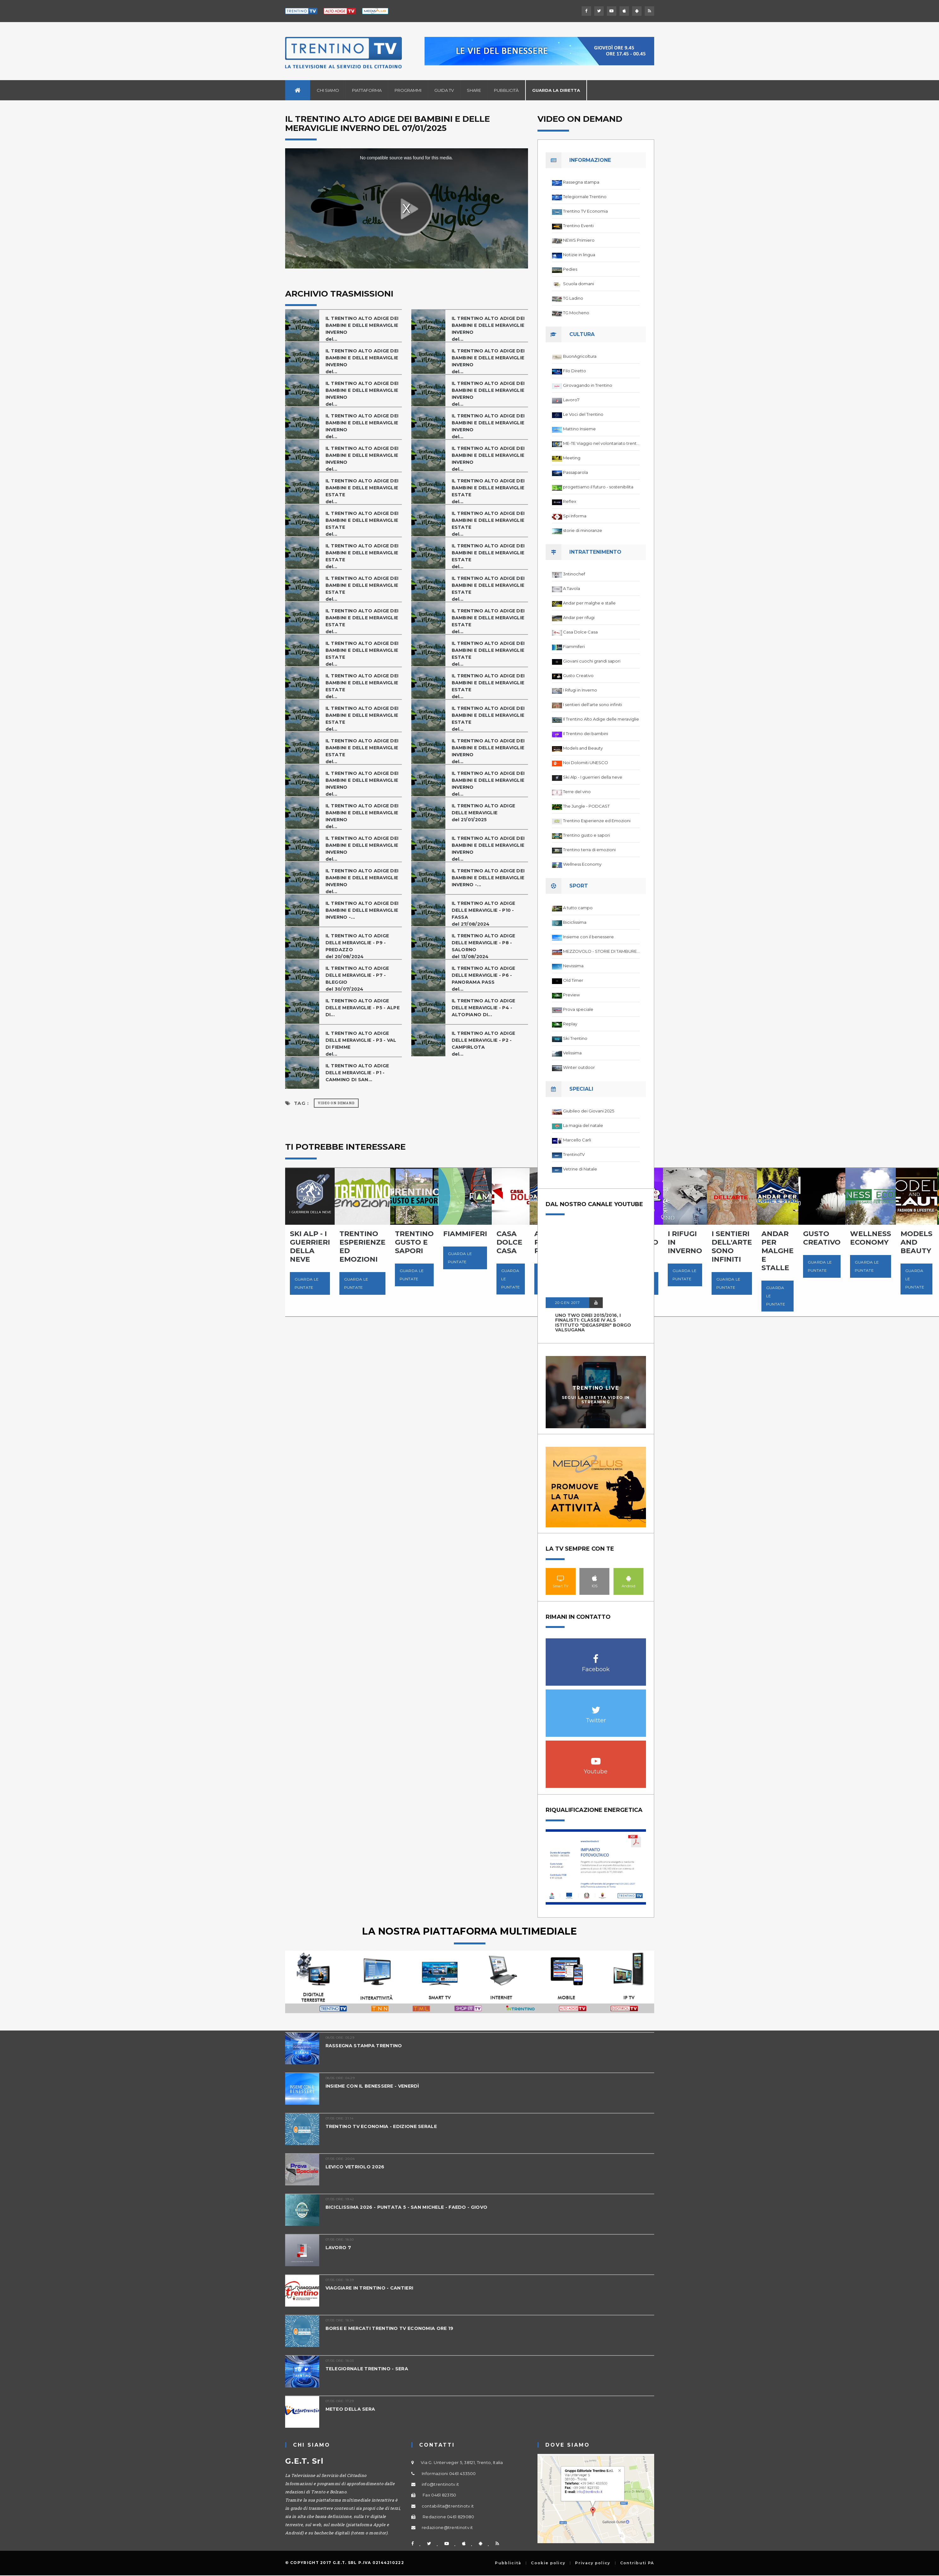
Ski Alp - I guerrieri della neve (592, 777)
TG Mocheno (576, 312)
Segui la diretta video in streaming (596, 1399)
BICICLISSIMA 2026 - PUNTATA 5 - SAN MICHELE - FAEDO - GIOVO (410, 2207)
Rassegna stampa (581, 182)
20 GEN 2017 (567, 1302)
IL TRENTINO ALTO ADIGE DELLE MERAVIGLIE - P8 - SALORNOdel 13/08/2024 (485, 946)
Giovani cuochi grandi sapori (591, 660)
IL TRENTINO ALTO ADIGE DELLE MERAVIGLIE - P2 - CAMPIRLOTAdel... (485, 1043)
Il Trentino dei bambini (585, 733)
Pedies (570, 269)
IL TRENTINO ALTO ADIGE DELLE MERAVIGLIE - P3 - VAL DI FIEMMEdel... (363, 1043)
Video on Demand (336, 1103)
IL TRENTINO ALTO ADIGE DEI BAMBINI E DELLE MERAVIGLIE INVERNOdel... (359, 328)
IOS (594, 1578)
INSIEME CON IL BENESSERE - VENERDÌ (375, 2086)
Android (628, 1578)
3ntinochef (574, 573)
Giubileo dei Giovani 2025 (588, 1110)
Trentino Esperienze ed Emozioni (597, 820)
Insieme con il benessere (588, 936)
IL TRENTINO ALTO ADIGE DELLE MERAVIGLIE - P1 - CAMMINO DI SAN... (359, 1072)
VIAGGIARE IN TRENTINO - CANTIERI (373, 2288)
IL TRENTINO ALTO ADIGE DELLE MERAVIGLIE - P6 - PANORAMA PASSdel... (485, 978)
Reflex (569, 501)
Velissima (572, 1052)
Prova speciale (578, 1009)
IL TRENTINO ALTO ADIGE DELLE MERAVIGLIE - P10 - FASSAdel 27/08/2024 (485, 913)
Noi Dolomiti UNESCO (585, 762)
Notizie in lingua (579, 254)
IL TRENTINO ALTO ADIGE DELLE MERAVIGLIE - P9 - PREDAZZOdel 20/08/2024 (359, 946)
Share (474, 90)
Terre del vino (577, 791)
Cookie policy (548, 2563)
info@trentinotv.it (440, 2484)
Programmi (408, 90)
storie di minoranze (582, 530)
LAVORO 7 (339, 2247)
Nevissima (573, 965)
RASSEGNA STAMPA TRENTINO (365, 2045)
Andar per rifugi (579, 617)
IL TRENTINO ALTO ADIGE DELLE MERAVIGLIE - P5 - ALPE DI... (359, 1007)
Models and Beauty (583, 748)
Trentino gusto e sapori (586, 835)
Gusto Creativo (578, 675)
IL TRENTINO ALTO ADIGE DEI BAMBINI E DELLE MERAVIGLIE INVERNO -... (485, 877)
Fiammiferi (574, 646)
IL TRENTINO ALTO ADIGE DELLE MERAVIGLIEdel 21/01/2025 (485, 812)
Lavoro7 (571, 399)
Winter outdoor (579, 1067)
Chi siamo (328, 90)
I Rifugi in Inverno (580, 690)
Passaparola (575, 472)
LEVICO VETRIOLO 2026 (357, 2167)
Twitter (596, 1706)
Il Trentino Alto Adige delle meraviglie (601, 719)
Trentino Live (595, 1388)
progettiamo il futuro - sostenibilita (598, 486)
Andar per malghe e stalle (589, 602)
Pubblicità (506, 90)
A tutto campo (578, 907)
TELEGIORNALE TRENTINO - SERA (369, 2369)
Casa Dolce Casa (580, 631)
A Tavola (571, 588)
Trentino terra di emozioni (589, 849)
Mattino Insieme (579, 428)
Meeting (571, 457)
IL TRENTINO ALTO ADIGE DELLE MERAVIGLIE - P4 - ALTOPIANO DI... (485, 1007)
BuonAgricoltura (579, 356)
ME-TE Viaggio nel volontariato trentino (601, 443)
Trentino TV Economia (585, 211)
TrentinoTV (574, 1154)
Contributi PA (637, 2563)
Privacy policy (592, 2563)
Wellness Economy (582, 864)
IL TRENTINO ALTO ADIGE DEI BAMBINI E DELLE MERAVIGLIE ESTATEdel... (359, 491)
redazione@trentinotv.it (447, 2527)
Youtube (596, 1758)
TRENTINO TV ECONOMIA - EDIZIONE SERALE (384, 2126)
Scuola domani (578, 283)
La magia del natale (583, 1125)
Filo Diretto (574, 370)
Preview (571, 994)
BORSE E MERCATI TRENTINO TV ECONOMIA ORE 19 (393, 2328)
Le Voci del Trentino (583, 414)
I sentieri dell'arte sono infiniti (592, 704)
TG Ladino (573, 298)
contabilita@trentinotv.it (448, 2505)
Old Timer (573, 980)
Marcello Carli (577, 1139)
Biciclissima (574, 922)
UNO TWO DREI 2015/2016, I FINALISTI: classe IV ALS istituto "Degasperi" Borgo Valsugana (593, 1322)
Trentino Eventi (578, 225)
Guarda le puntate (307, 1283)
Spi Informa (574, 515)
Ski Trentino (575, 1038)
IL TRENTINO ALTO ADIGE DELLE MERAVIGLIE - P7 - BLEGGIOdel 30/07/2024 (359, 978)
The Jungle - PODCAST (586, 806)
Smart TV (561, 1578)
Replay (570, 1023)
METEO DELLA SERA (351, 2409)
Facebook (596, 1655)
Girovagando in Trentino (587, 385)
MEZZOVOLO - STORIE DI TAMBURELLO (601, 951)
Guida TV (444, 90)
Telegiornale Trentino (585, 196)
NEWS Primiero (579, 240)
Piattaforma (367, 90)
